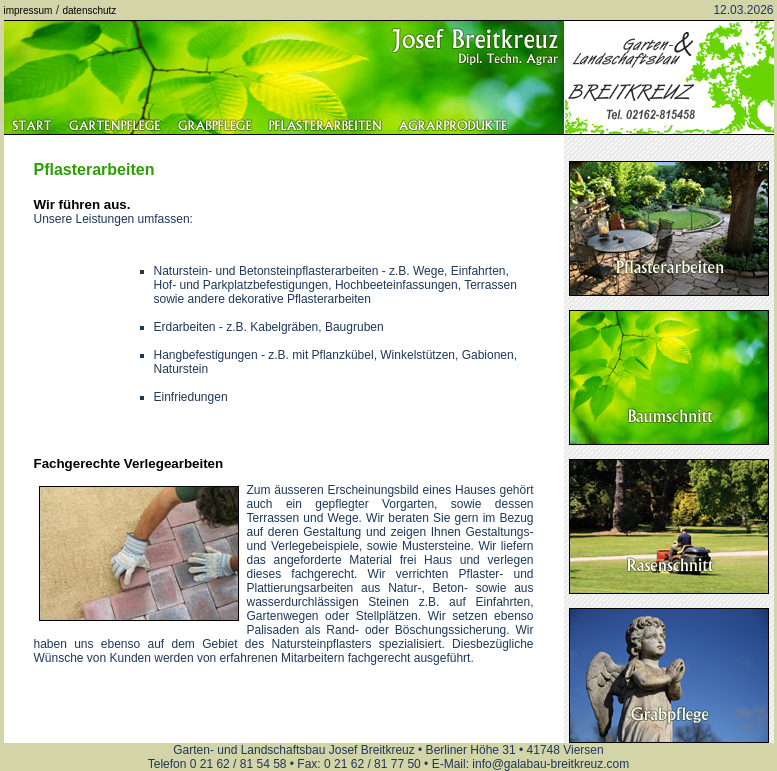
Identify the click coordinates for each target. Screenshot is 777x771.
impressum (28, 10)
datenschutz (89, 10)
